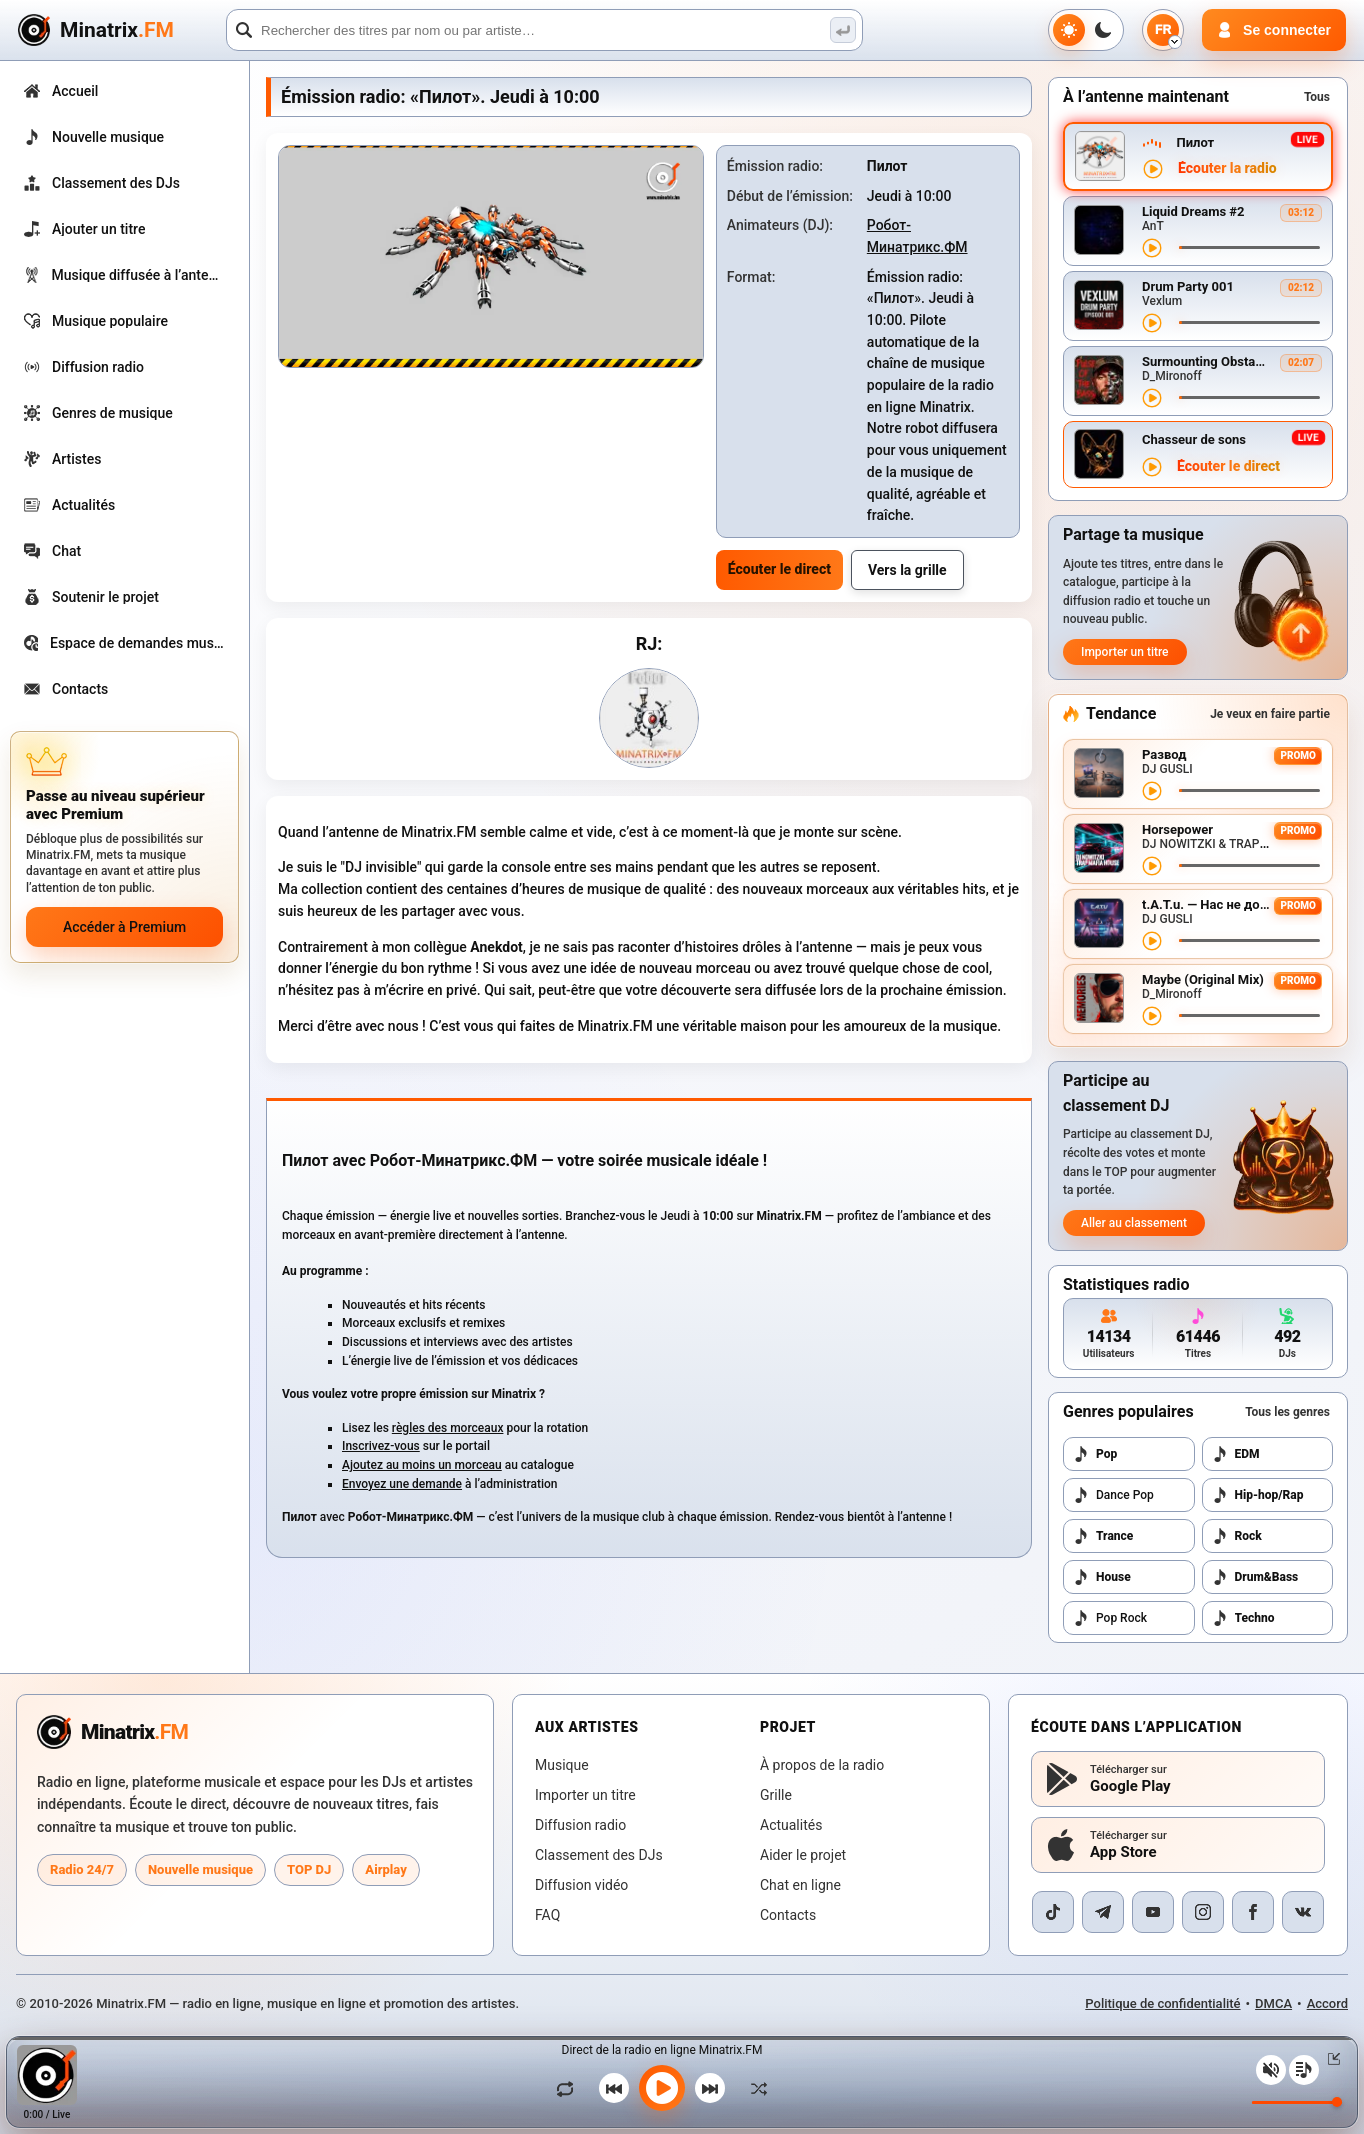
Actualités (791, 1825)
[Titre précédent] (614, 2088)
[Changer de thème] (1086, 30)
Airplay (385, 1869)
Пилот (1195, 142)
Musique (562, 1765)
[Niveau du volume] (1297, 2102)
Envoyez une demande (402, 1484)
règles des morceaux (448, 1428)
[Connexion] (1274, 30)
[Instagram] (1203, 1912)
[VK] (1303, 1912)
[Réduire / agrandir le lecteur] (1330, 2059)
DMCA (1273, 2003)
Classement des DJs (599, 1855)
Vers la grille (907, 570)
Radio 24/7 (82, 1869)
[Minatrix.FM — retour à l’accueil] (119, 30)
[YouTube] (1153, 1912)
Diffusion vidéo (581, 1885)
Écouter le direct (779, 569)
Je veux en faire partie (1270, 714)
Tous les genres (1287, 1412)
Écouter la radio (1227, 168)
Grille (776, 1795)
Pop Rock (1110, 1618)
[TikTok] (1053, 1912)
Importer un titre (1125, 652)
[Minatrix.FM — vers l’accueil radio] (112, 1732)
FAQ (547, 1915)
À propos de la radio (822, 1765)
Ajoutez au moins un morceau (422, 1465)
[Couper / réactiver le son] (1271, 2070)
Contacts (788, 1915)
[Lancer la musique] (662, 2088)
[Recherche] (544, 30)
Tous (1317, 97)
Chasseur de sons (1194, 439)
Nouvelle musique (200, 1869)
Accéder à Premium (124, 927)
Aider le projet (803, 1855)
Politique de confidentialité (1162, 2003)
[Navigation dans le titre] (1249, 247)
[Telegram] (1103, 1912)
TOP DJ (309, 1869)
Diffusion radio (580, 1825)
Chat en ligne (800, 1885)
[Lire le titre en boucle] (570, 2088)
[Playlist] (1304, 2070)
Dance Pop (1113, 1495)
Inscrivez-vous (381, 1446)
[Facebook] (1253, 1912)
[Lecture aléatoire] (754, 2088)
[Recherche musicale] (843, 30)
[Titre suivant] (710, 2088)
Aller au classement (1134, 1223)
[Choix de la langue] (1163, 30)
